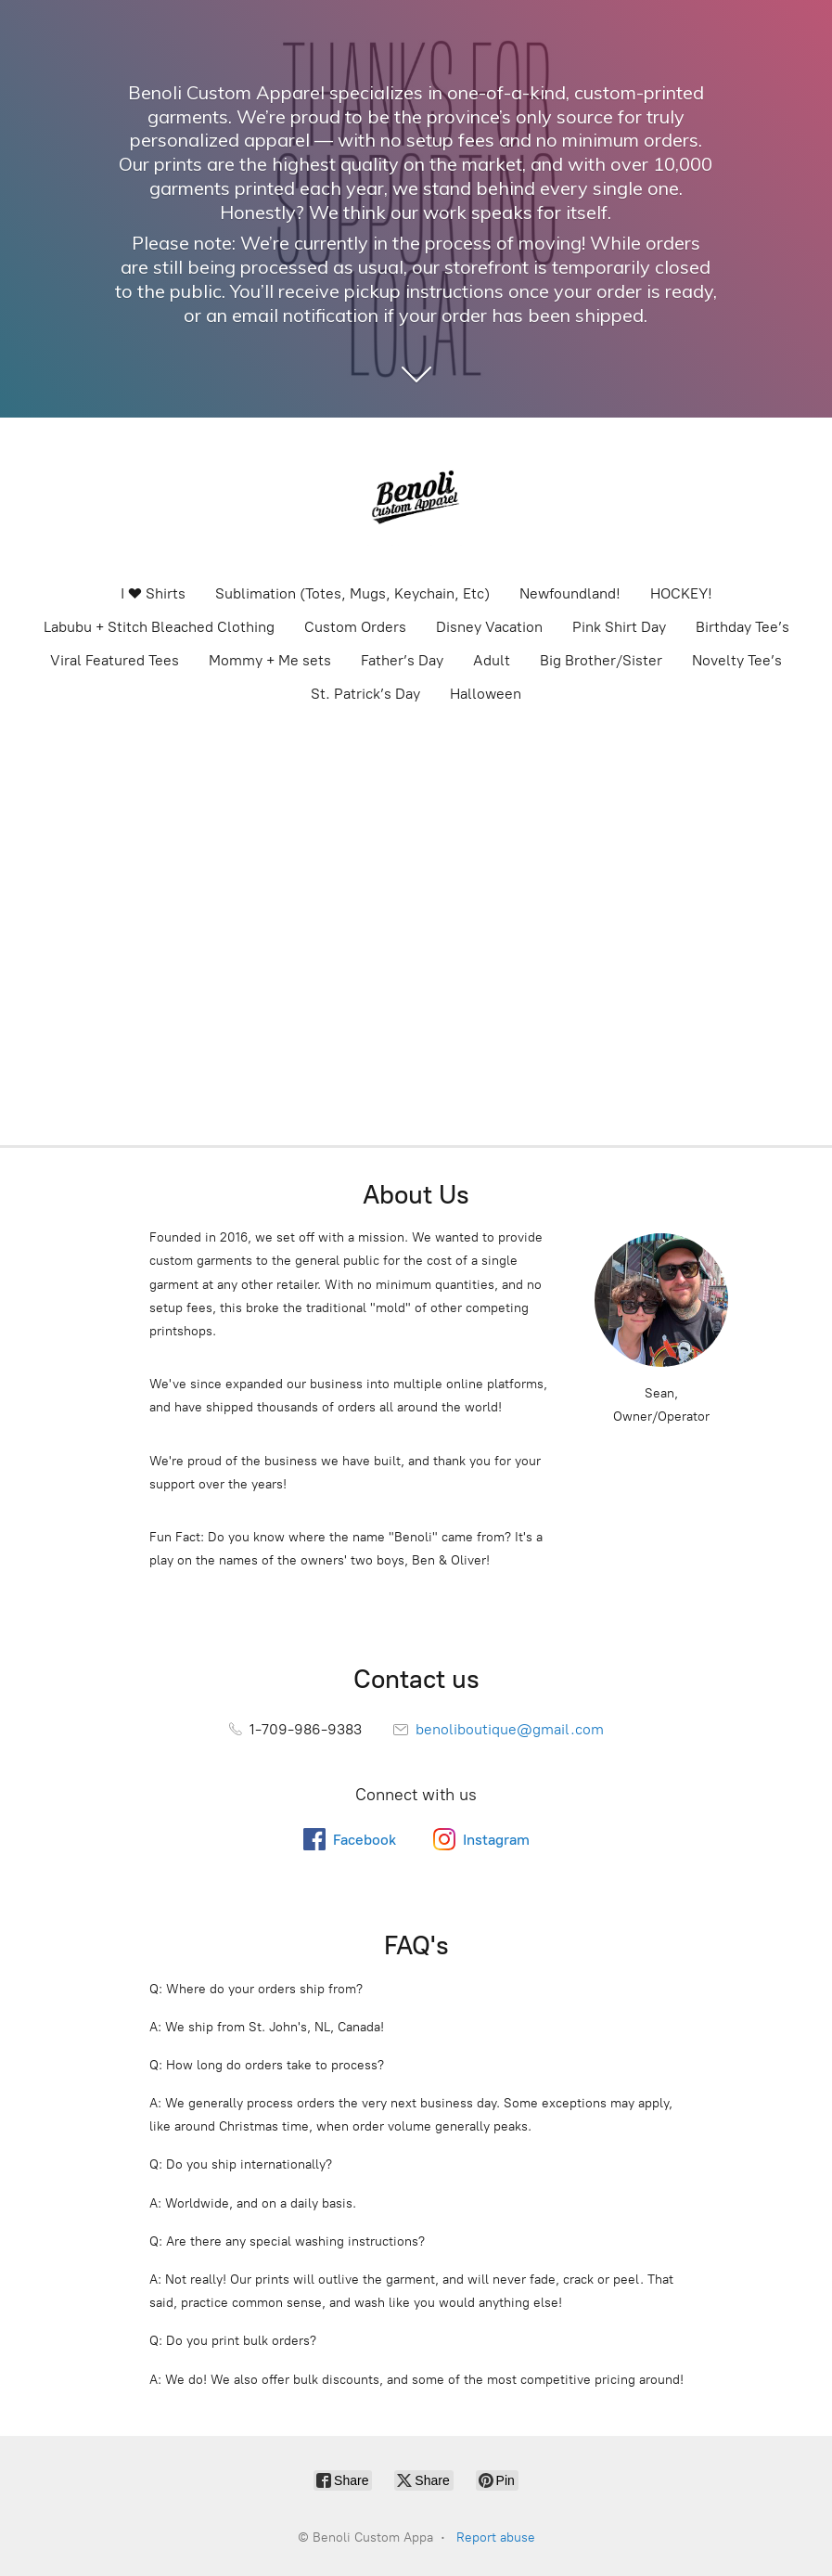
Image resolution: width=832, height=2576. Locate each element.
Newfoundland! (570, 593)
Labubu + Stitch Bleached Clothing (159, 627)
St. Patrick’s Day (365, 693)
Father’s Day (402, 660)
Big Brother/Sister (601, 660)
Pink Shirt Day (619, 627)
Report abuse (495, 2537)
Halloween (485, 693)
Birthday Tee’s (742, 627)
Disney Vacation (489, 627)
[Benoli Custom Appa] (416, 499)
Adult (491, 660)
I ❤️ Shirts (153, 593)
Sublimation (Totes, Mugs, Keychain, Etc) (352, 593)
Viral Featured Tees (114, 660)
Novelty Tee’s (737, 660)
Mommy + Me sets (270, 660)
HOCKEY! (681, 593)
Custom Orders (355, 627)
